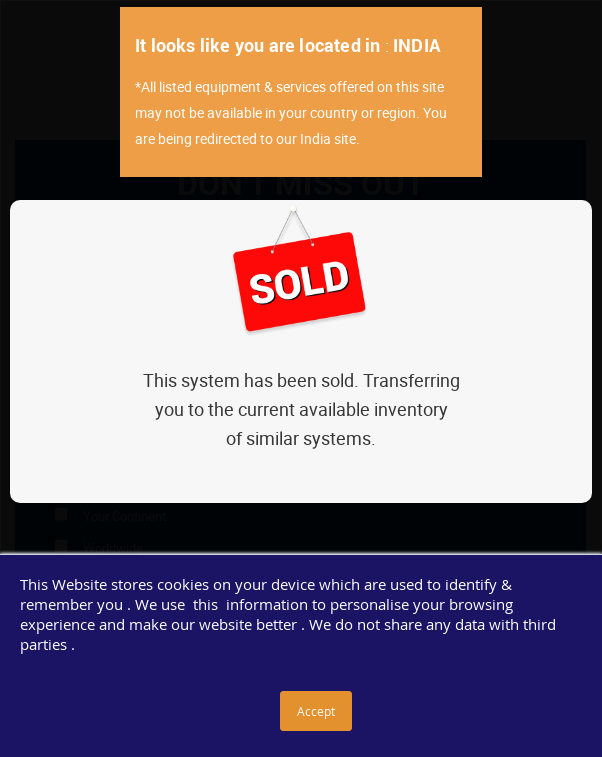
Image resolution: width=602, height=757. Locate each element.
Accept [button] (316, 711)
